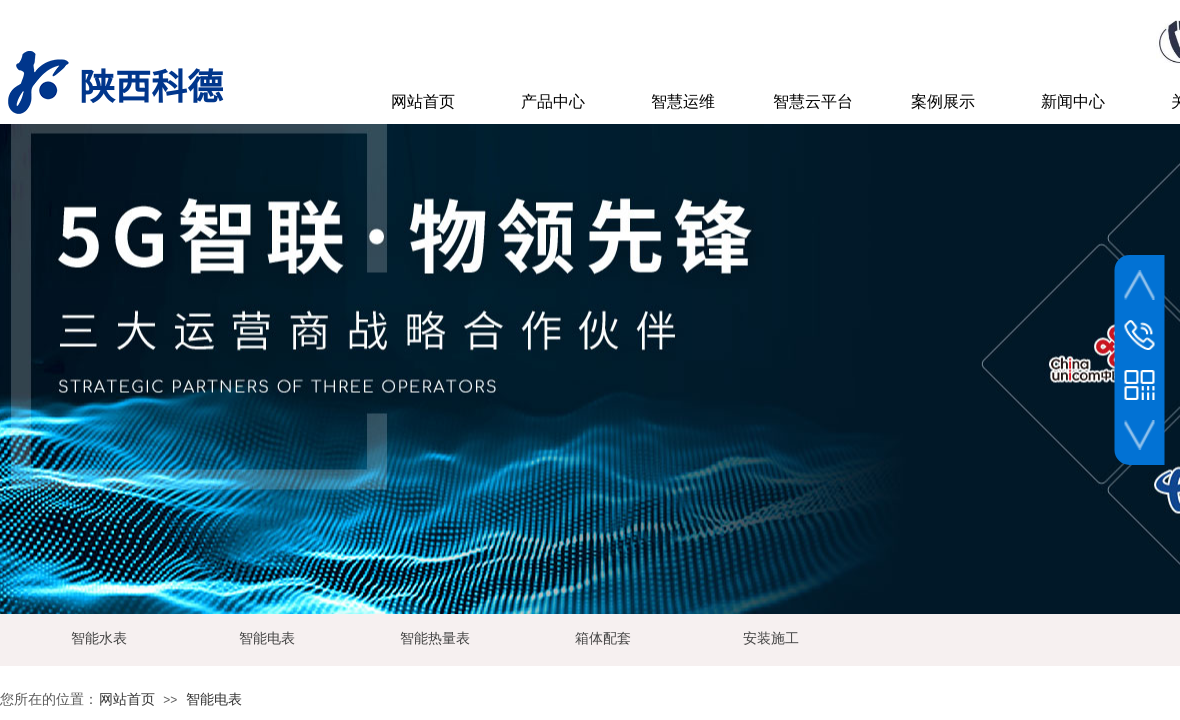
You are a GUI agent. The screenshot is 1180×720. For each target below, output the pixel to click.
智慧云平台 (813, 101)
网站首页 (127, 699)
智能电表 (214, 699)
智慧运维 (683, 101)
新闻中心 (1073, 101)
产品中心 (553, 101)
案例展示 (943, 101)
